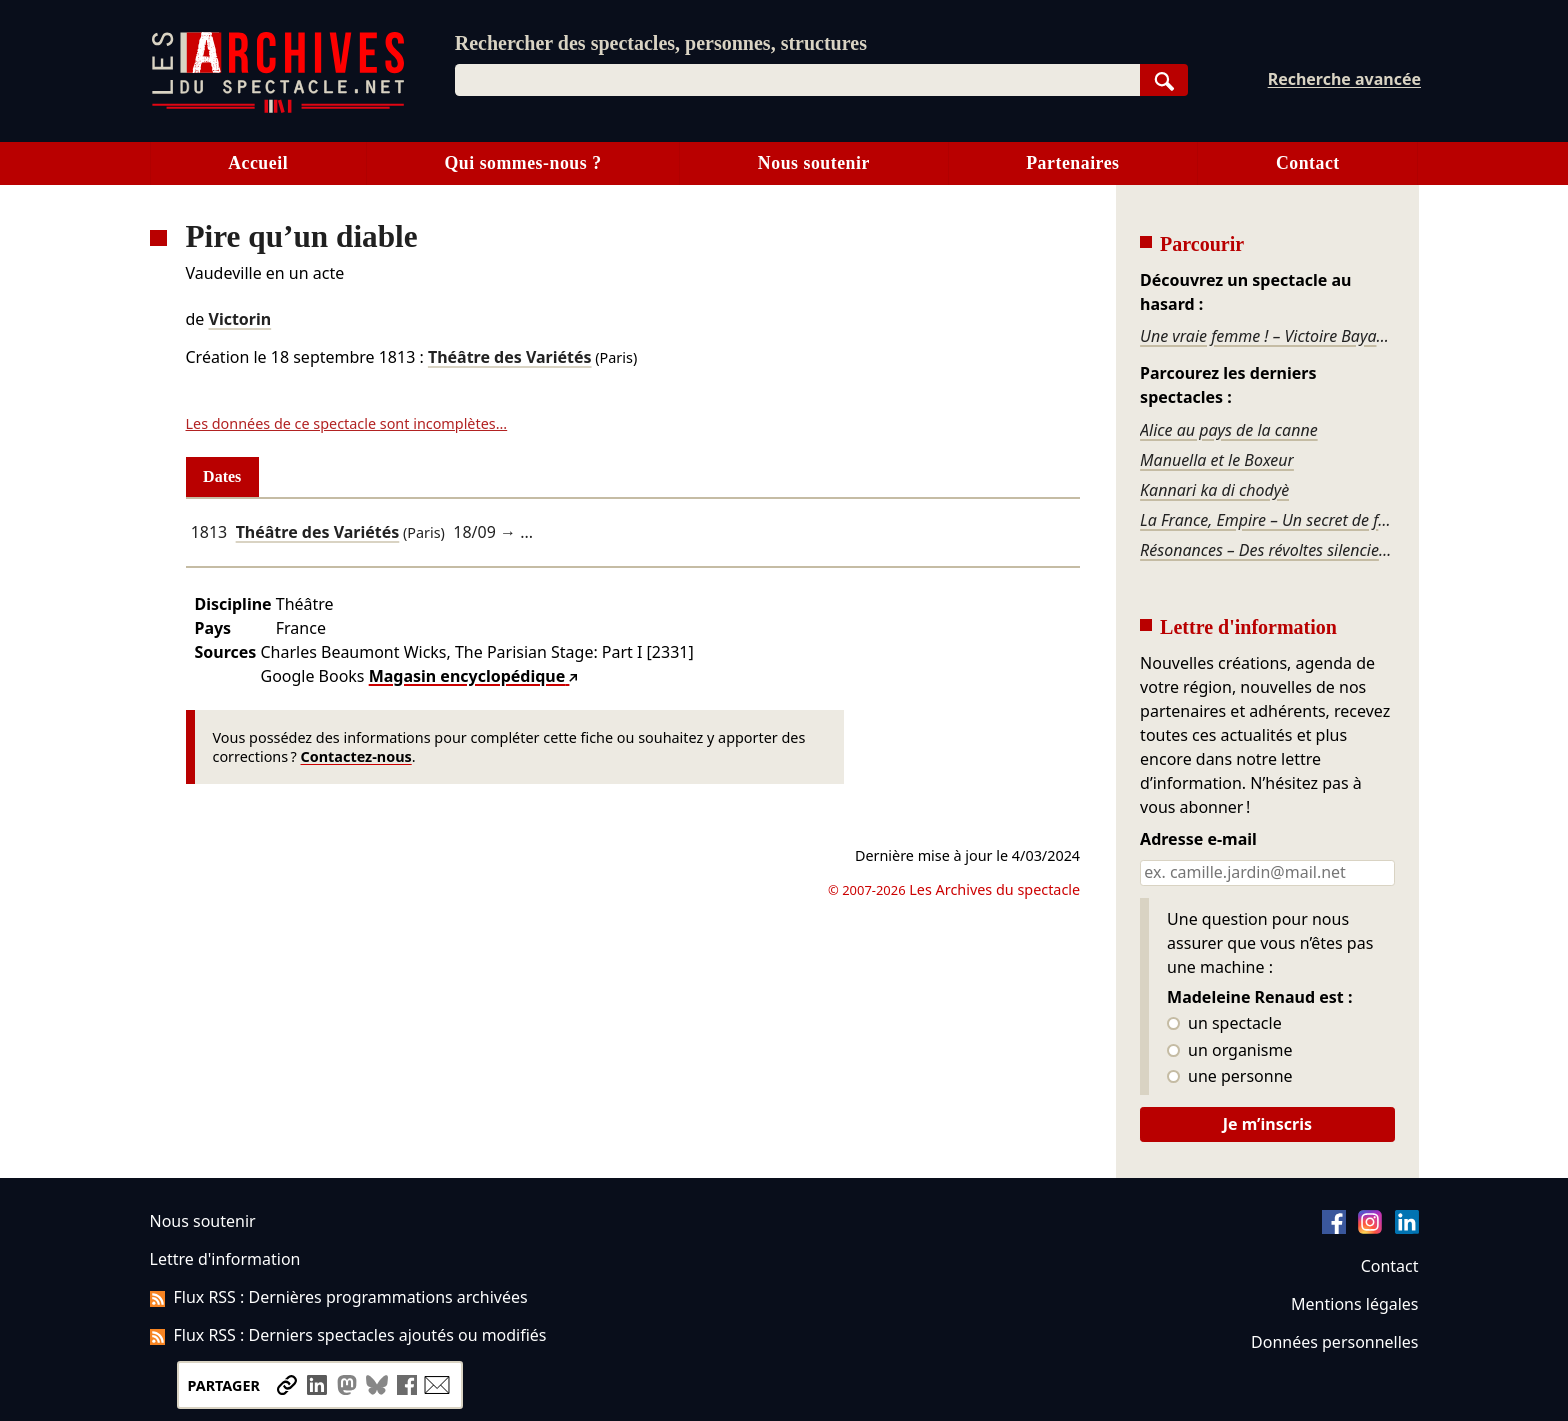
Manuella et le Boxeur (1217, 460)
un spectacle (1224, 1024)
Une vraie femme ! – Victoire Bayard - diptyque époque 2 (1267, 336)
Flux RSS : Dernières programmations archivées (339, 1297)
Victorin (240, 319)
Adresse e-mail (1198, 840)
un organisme (1229, 1051)
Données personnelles (1334, 1342)
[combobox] (797, 80)
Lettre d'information (225, 1259)
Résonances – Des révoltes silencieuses (1267, 550)
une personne (1229, 1077)
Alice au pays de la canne (1229, 430)
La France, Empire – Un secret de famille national (1267, 520)
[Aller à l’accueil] (278, 108)
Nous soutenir (814, 163)
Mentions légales (1354, 1304)
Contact (1308, 163)
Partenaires (1072, 163)
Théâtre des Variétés (510, 357)
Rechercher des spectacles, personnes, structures (661, 43)
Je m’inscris (1267, 1124)
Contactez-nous (356, 756)
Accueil (258, 163)
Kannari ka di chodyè (1214, 490)
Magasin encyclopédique (467, 676)
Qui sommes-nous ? (522, 163)
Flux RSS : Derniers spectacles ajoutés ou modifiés (348, 1335)
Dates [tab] (222, 476)
